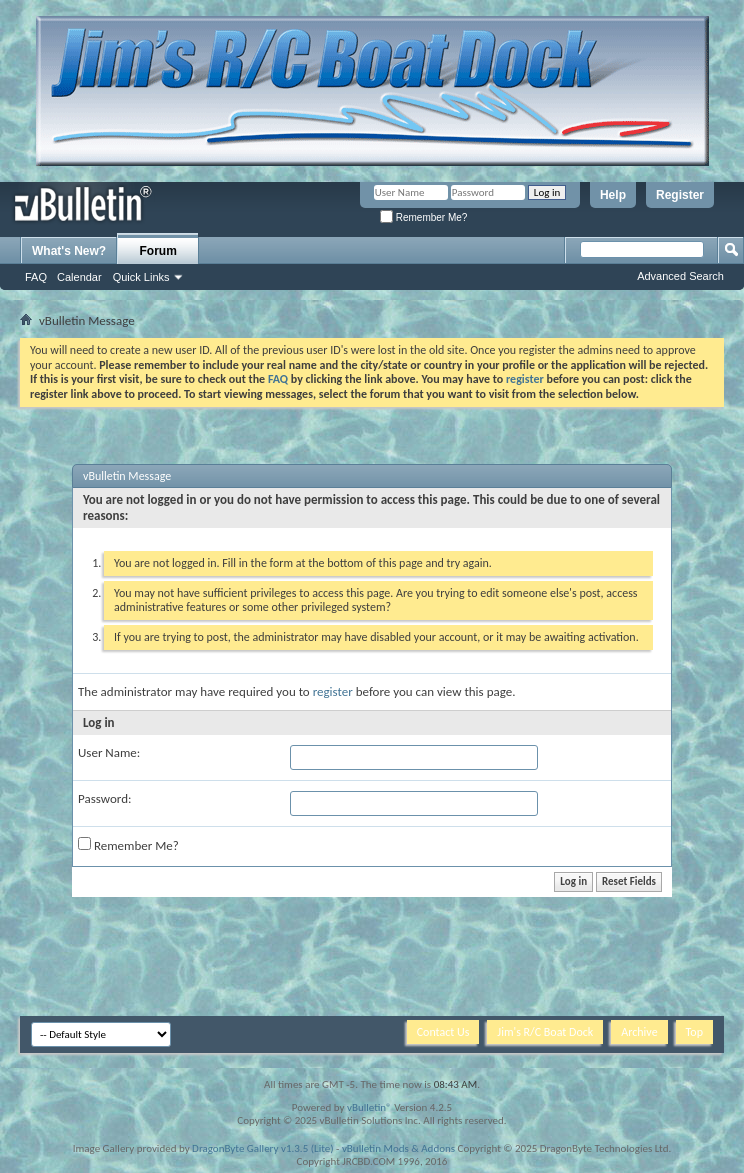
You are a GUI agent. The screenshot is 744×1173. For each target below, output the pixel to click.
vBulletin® (369, 1107)
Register (680, 195)
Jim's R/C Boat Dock (545, 1032)
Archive (639, 1032)
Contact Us (443, 1032)
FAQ (36, 277)
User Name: (109, 752)
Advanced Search (680, 276)
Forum (158, 251)
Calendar (79, 277)
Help (613, 195)
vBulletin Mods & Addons (398, 1148)
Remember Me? (423, 217)
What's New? (69, 251)
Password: (104, 798)
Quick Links (141, 277)
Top (694, 1032)
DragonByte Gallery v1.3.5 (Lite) (262, 1148)
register (333, 691)
